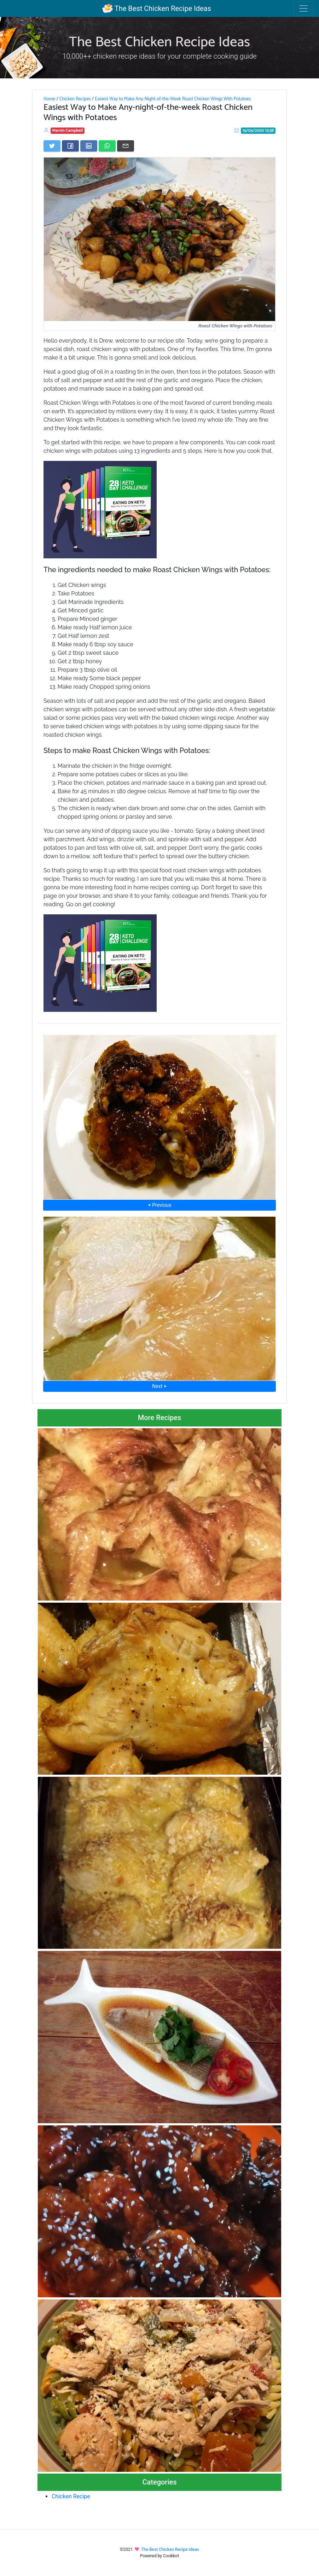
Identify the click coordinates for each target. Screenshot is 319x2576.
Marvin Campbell (67, 130)
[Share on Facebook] (70, 146)
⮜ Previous (159, 1205)
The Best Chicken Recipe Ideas (156, 8)
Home (49, 99)
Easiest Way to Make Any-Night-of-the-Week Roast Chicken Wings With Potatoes (173, 99)
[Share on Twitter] (52, 146)
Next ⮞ (159, 1386)
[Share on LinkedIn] (88, 146)
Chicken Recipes (75, 99)
